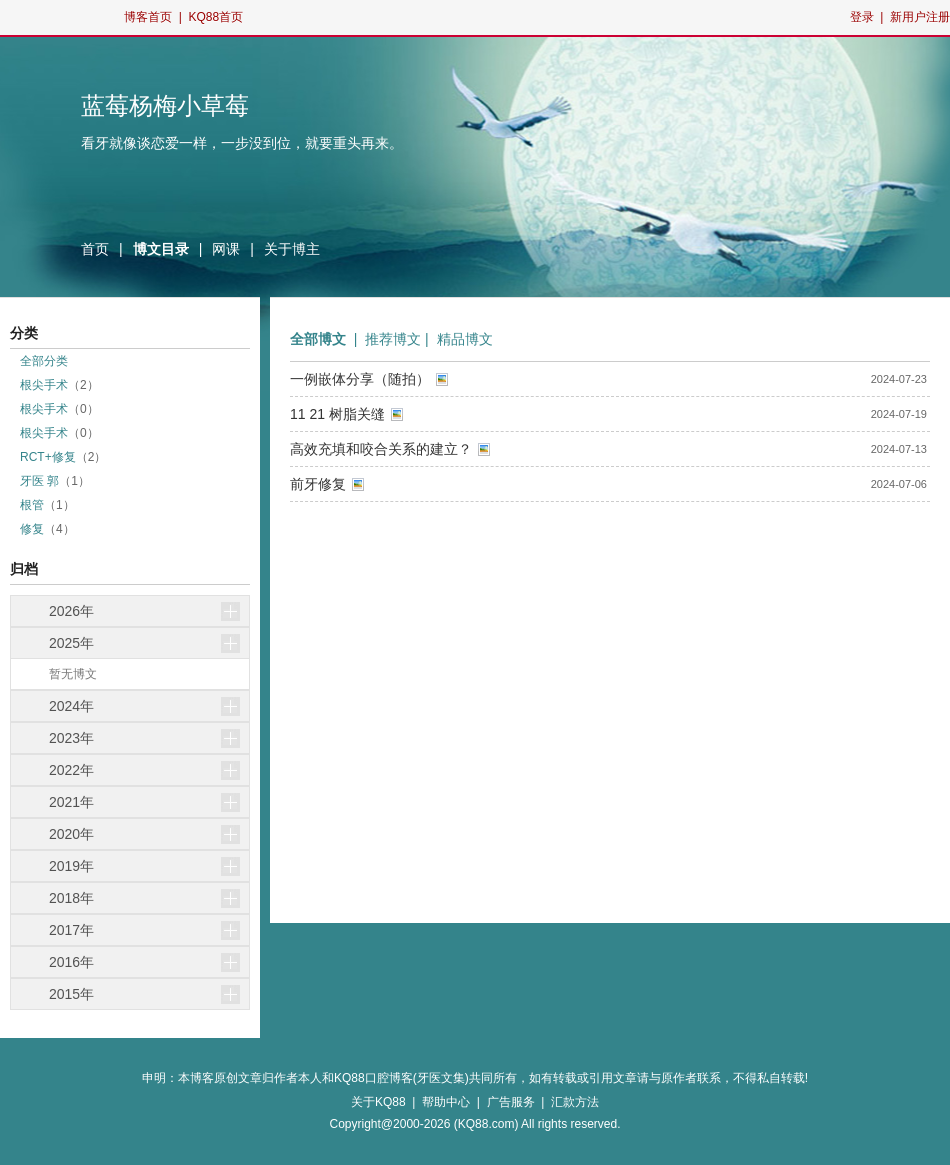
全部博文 (318, 339)
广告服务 (511, 1102)
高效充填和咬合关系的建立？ (381, 449)
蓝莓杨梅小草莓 (165, 106)
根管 (32, 505)
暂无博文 (73, 674)
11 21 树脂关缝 (337, 414)
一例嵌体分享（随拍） (360, 379)
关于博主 (292, 249)
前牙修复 (318, 484)
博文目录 (161, 249)
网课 (226, 249)
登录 (862, 17)
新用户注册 (920, 17)
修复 (32, 529)
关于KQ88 (378, 1102)
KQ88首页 (215, 17)
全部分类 (44, 361)
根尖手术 (44, 385)
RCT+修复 (48, 457)
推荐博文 (393, 339)
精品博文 (465, 339)
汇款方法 (575, 1102)
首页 (95, 249)
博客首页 (148, 17)
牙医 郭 (39, 481)
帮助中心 (446, 1102)
